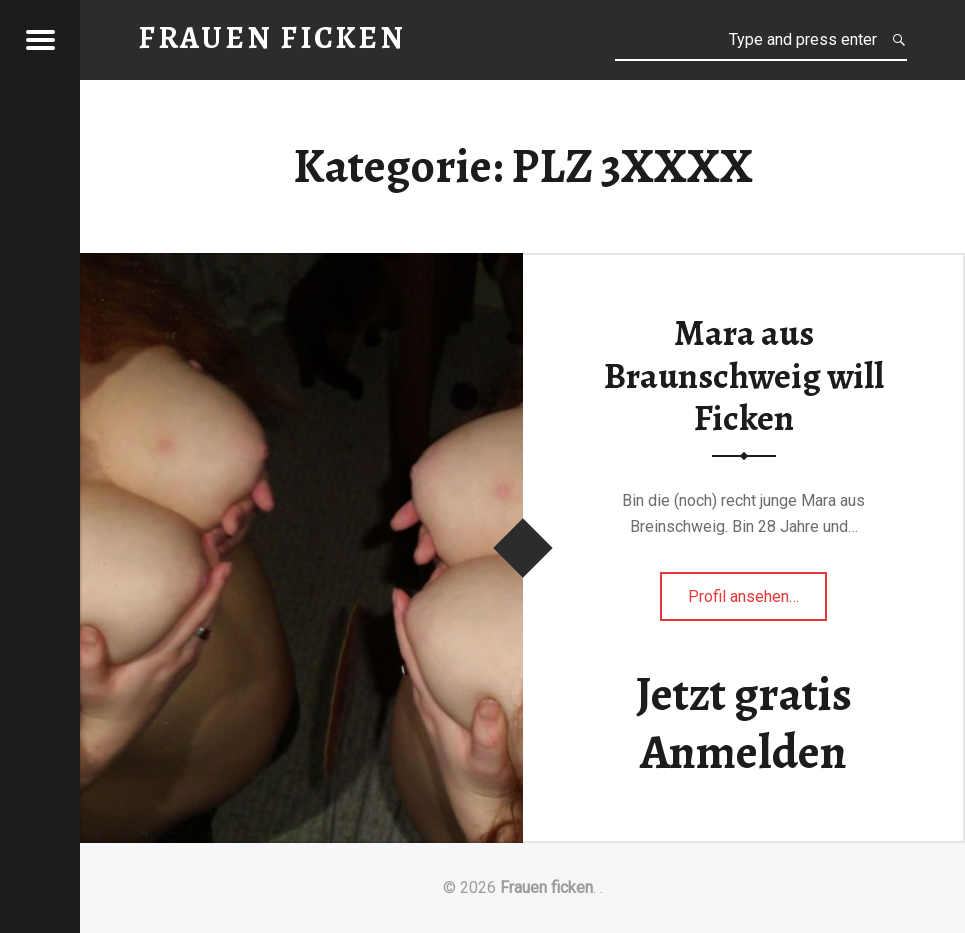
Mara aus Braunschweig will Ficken (744, 375)
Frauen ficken (546, 887)
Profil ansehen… (757, 602)
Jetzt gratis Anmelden (744, 722)
